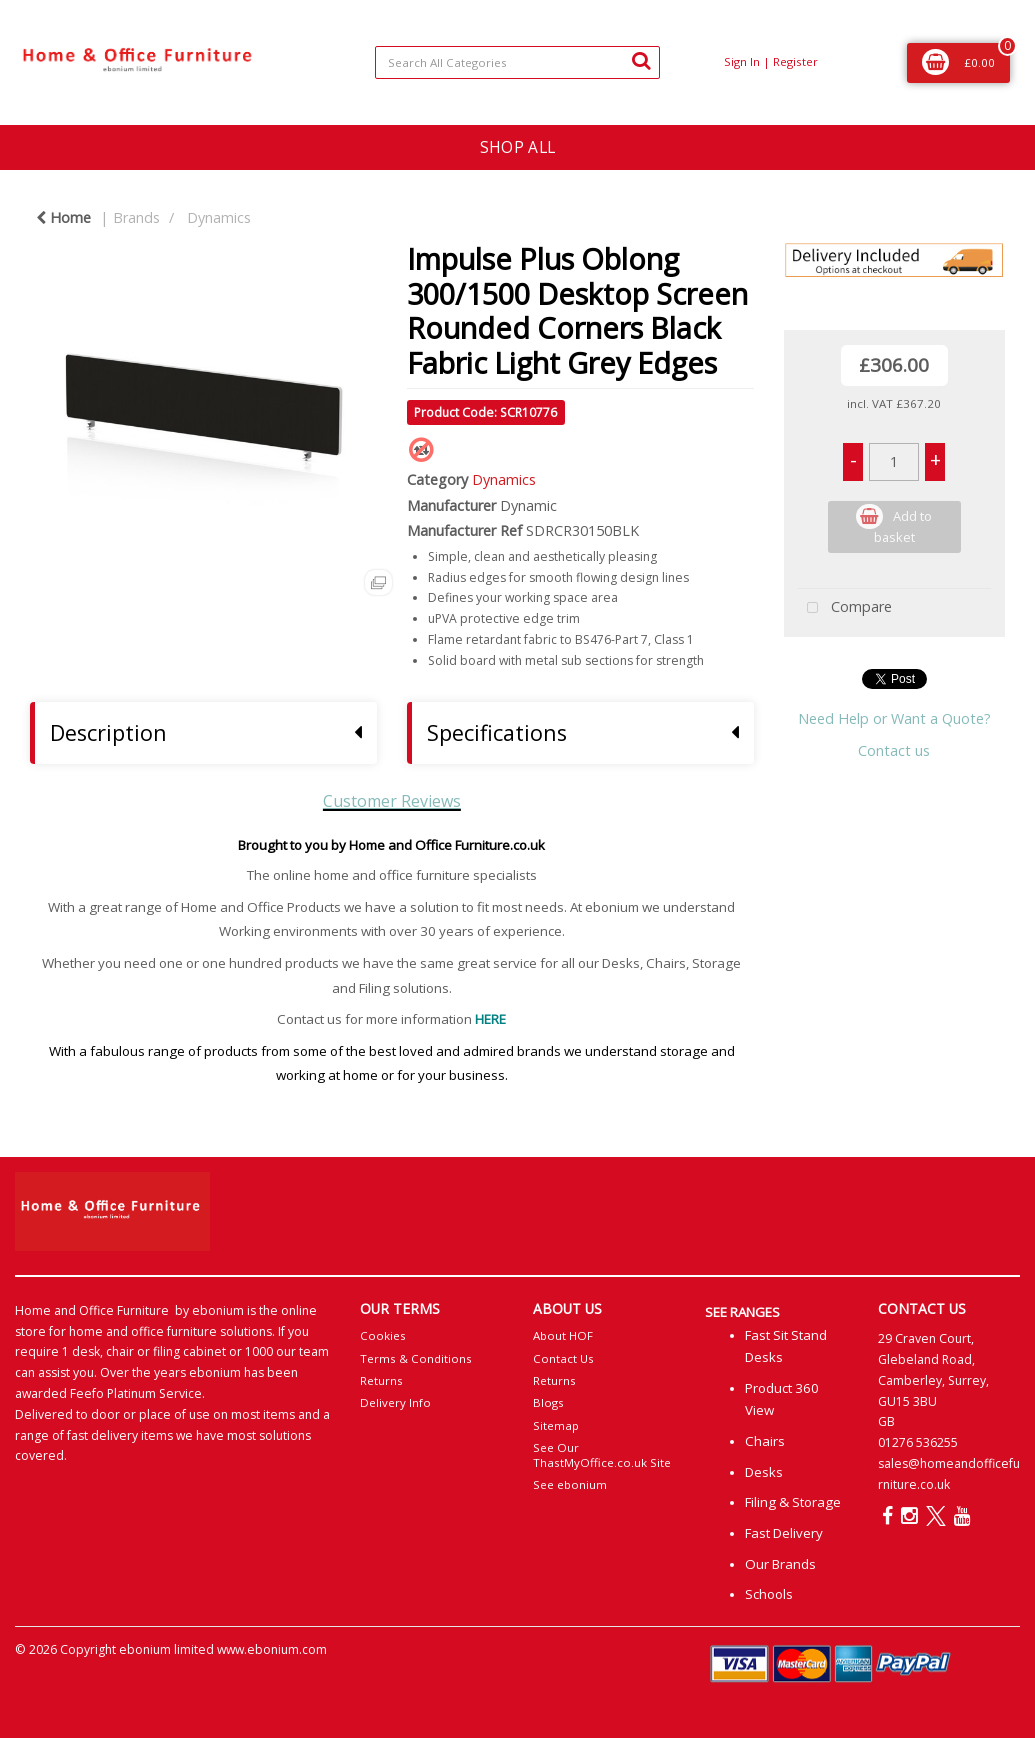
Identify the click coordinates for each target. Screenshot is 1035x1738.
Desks (764, 1472)
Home (63, 217)
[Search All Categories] (517, 62)
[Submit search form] (641, 60)
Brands (136, 217)
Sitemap (556, 1425)
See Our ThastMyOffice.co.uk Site (602, 1454)
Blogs (548, 1402)
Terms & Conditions (416, 1358)
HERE (490, 1019)
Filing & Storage (793, 1502)
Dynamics (219, 217)
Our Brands (780, 1564)
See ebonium (570, 1484)
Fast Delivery (784, 1533)
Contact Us (563, 1358)
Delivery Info (395, 1402)
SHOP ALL (517, 147)
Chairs (765, 1441)
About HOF (563, 1335)
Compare (845, 608)
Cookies (383, 1335)
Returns (381, 1380)
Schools (769, 1594)
